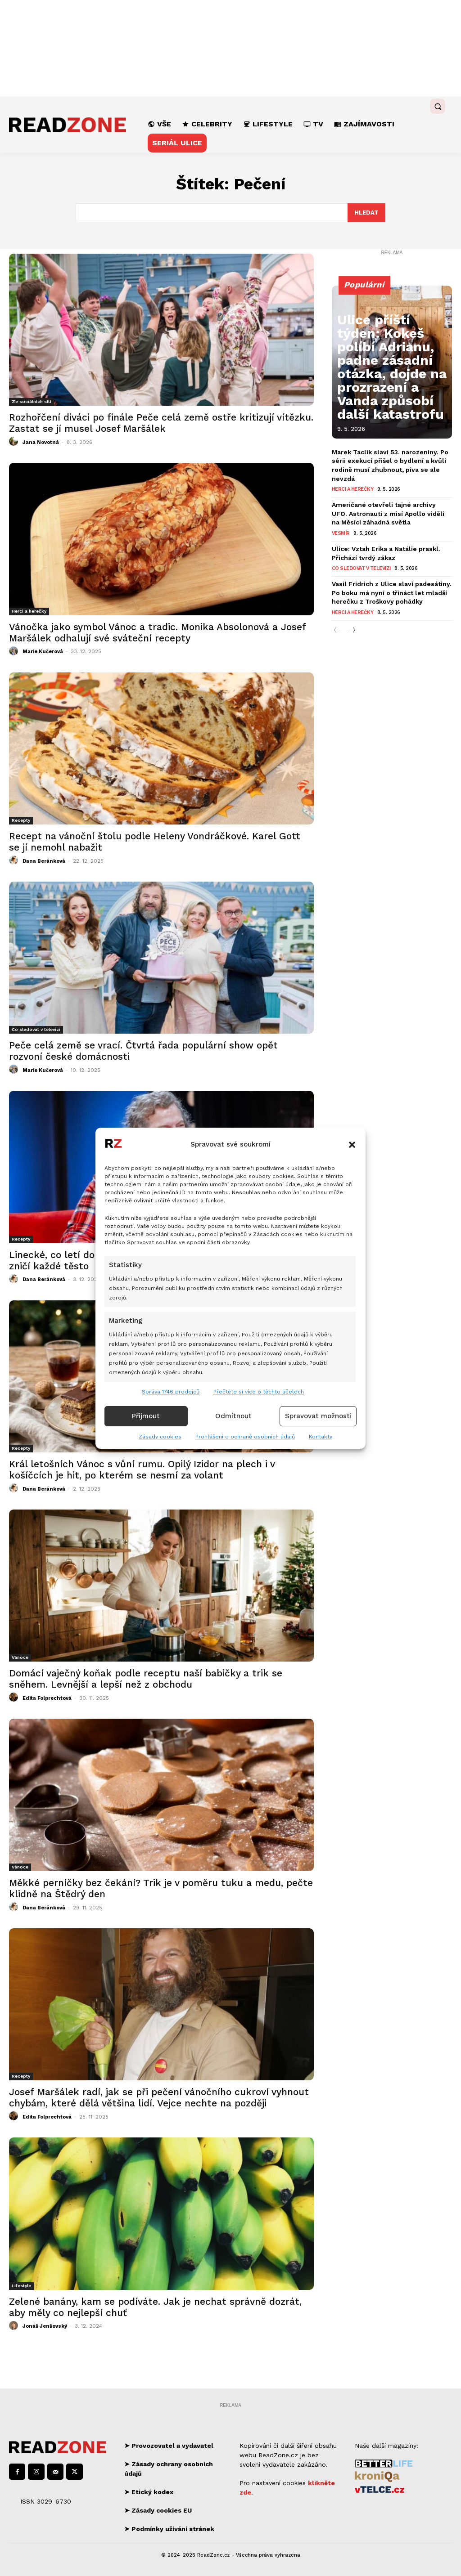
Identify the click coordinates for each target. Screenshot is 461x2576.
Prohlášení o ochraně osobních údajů (245, 1437)
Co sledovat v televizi (36, 1029)
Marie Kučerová (43, 651)
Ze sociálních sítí (31, 401)
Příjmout (146, 1416)
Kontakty (320, 1437)
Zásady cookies (160, 1437)
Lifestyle (21, 2285)
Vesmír (341, 526)
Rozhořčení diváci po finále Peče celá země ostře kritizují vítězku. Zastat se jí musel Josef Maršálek (161, 423)
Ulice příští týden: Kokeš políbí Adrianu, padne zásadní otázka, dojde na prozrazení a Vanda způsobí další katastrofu (392, 400)
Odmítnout (233, 1416)
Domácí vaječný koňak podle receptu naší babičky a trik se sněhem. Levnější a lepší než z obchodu (145, 1678)
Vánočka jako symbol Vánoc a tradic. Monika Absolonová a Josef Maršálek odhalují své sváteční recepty (157, 632)
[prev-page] (337, 619)
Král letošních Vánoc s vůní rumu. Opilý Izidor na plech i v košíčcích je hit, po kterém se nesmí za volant (142, 1469)
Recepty (21, 820)
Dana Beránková (44, 861)
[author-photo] (15, 442)
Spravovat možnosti (318, 1416)
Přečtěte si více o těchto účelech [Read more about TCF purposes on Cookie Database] (258, 1392)
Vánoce (20, 1657)
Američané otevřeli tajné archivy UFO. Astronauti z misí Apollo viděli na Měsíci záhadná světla (391, 508)
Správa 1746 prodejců (170, 1392)
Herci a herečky (29, 611)
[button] (352, 1144)
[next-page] (351, 619)
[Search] (366, 212)
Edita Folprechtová (47, 1698)
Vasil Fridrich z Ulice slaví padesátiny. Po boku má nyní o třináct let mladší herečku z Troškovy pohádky (388, 584)
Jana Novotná (41, 442)
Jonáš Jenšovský (45, 2326)
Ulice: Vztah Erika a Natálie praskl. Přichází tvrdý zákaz (383, 546)
